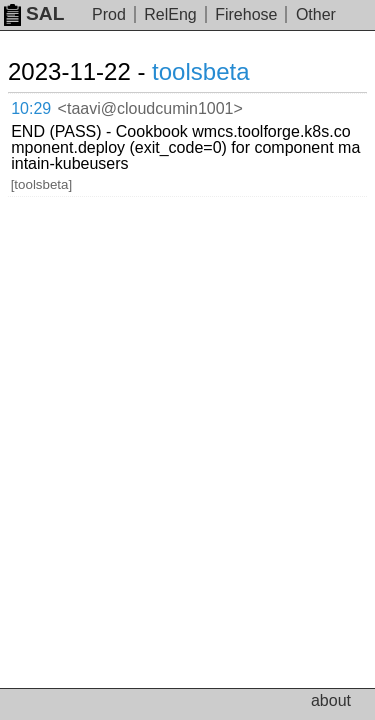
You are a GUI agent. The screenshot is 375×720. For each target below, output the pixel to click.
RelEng (170, 14)
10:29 (31, 108)
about (331, 700)
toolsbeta (200, 71)
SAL (34, 13)
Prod (109, 14)
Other (316, 14)
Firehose (246, 14)
